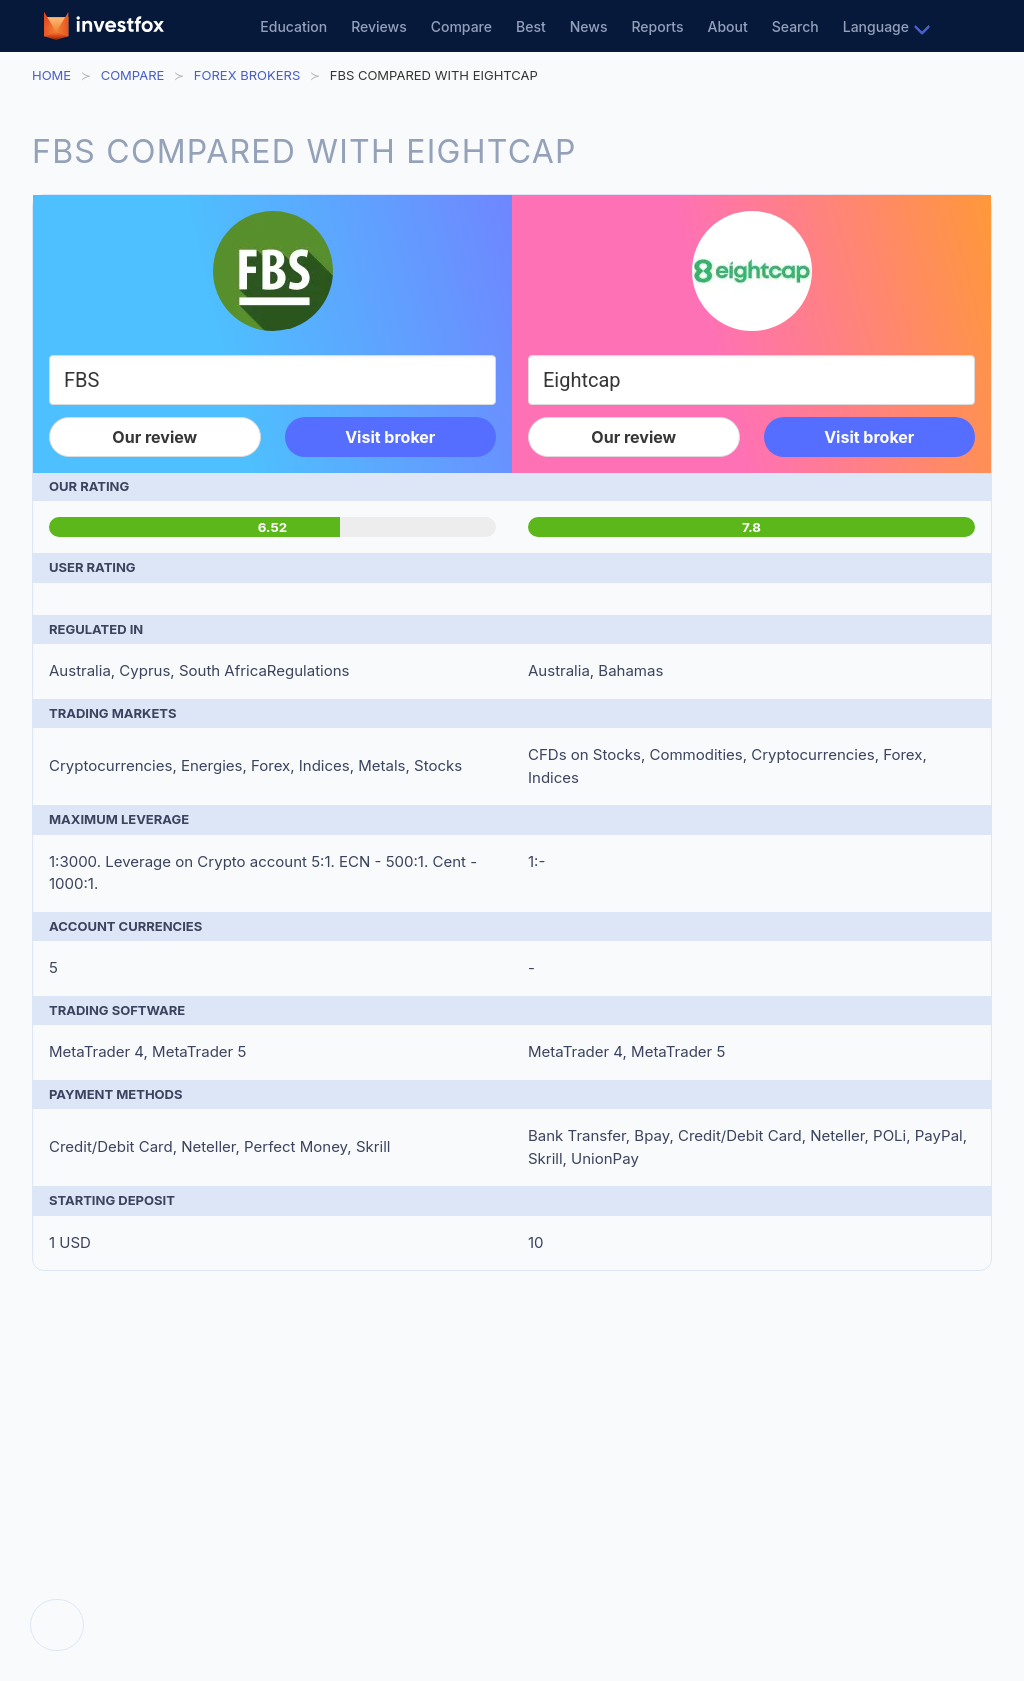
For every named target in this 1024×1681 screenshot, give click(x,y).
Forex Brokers (247, 75)
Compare (461, 26)
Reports (657, 26)
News (589, 26)
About (728, 26)
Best (531, 26)
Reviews (379, 26)
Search (795, 26)
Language (876, 26)
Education (293, 26)
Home (51, 75)
